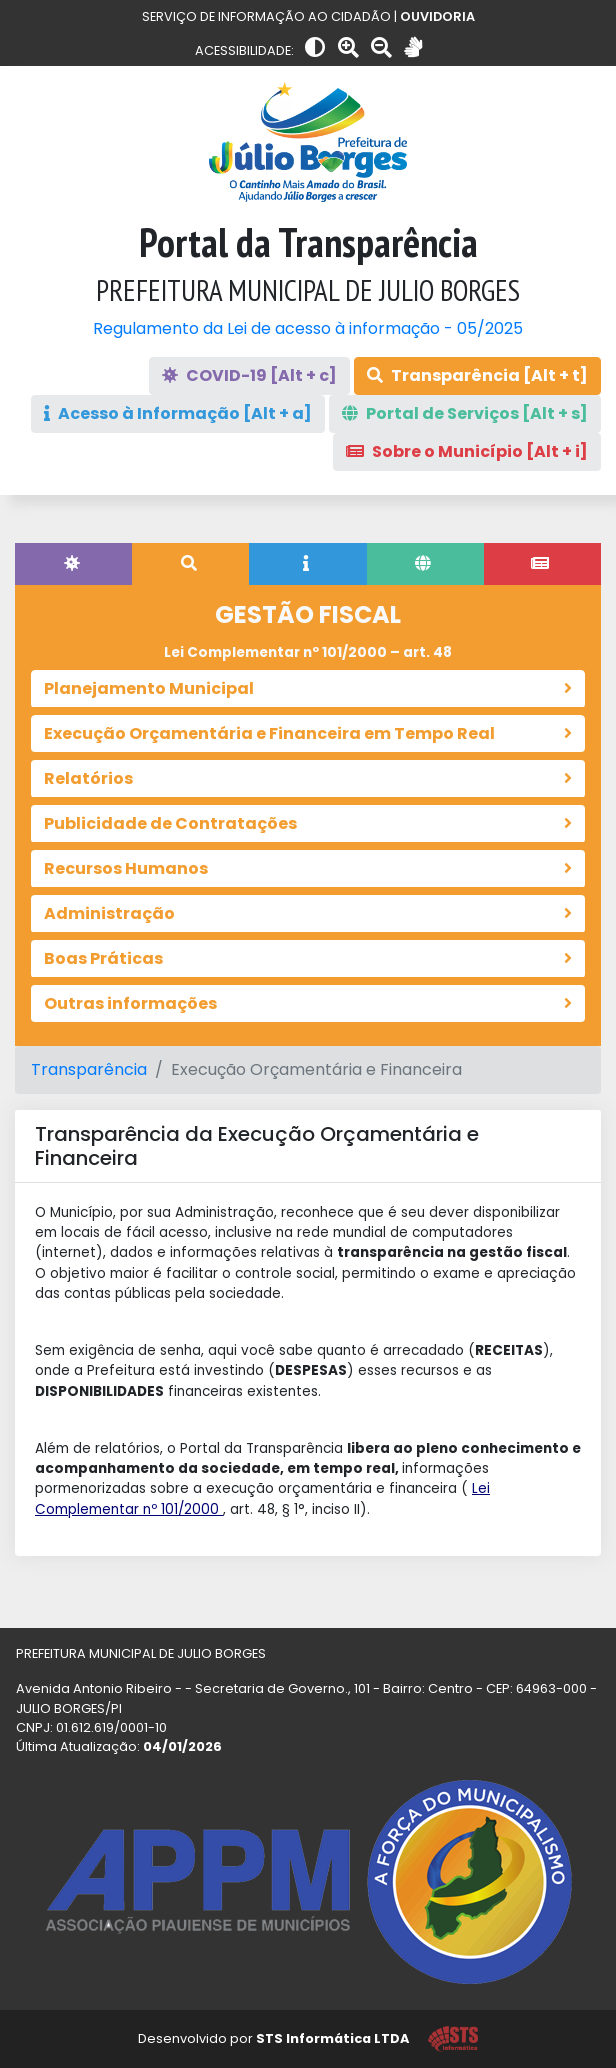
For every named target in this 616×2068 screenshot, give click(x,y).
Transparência (89, 1069)
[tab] (73, 564)
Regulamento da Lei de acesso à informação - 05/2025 (308, 328)
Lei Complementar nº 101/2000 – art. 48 (308, 652)
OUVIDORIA (437, 16)
